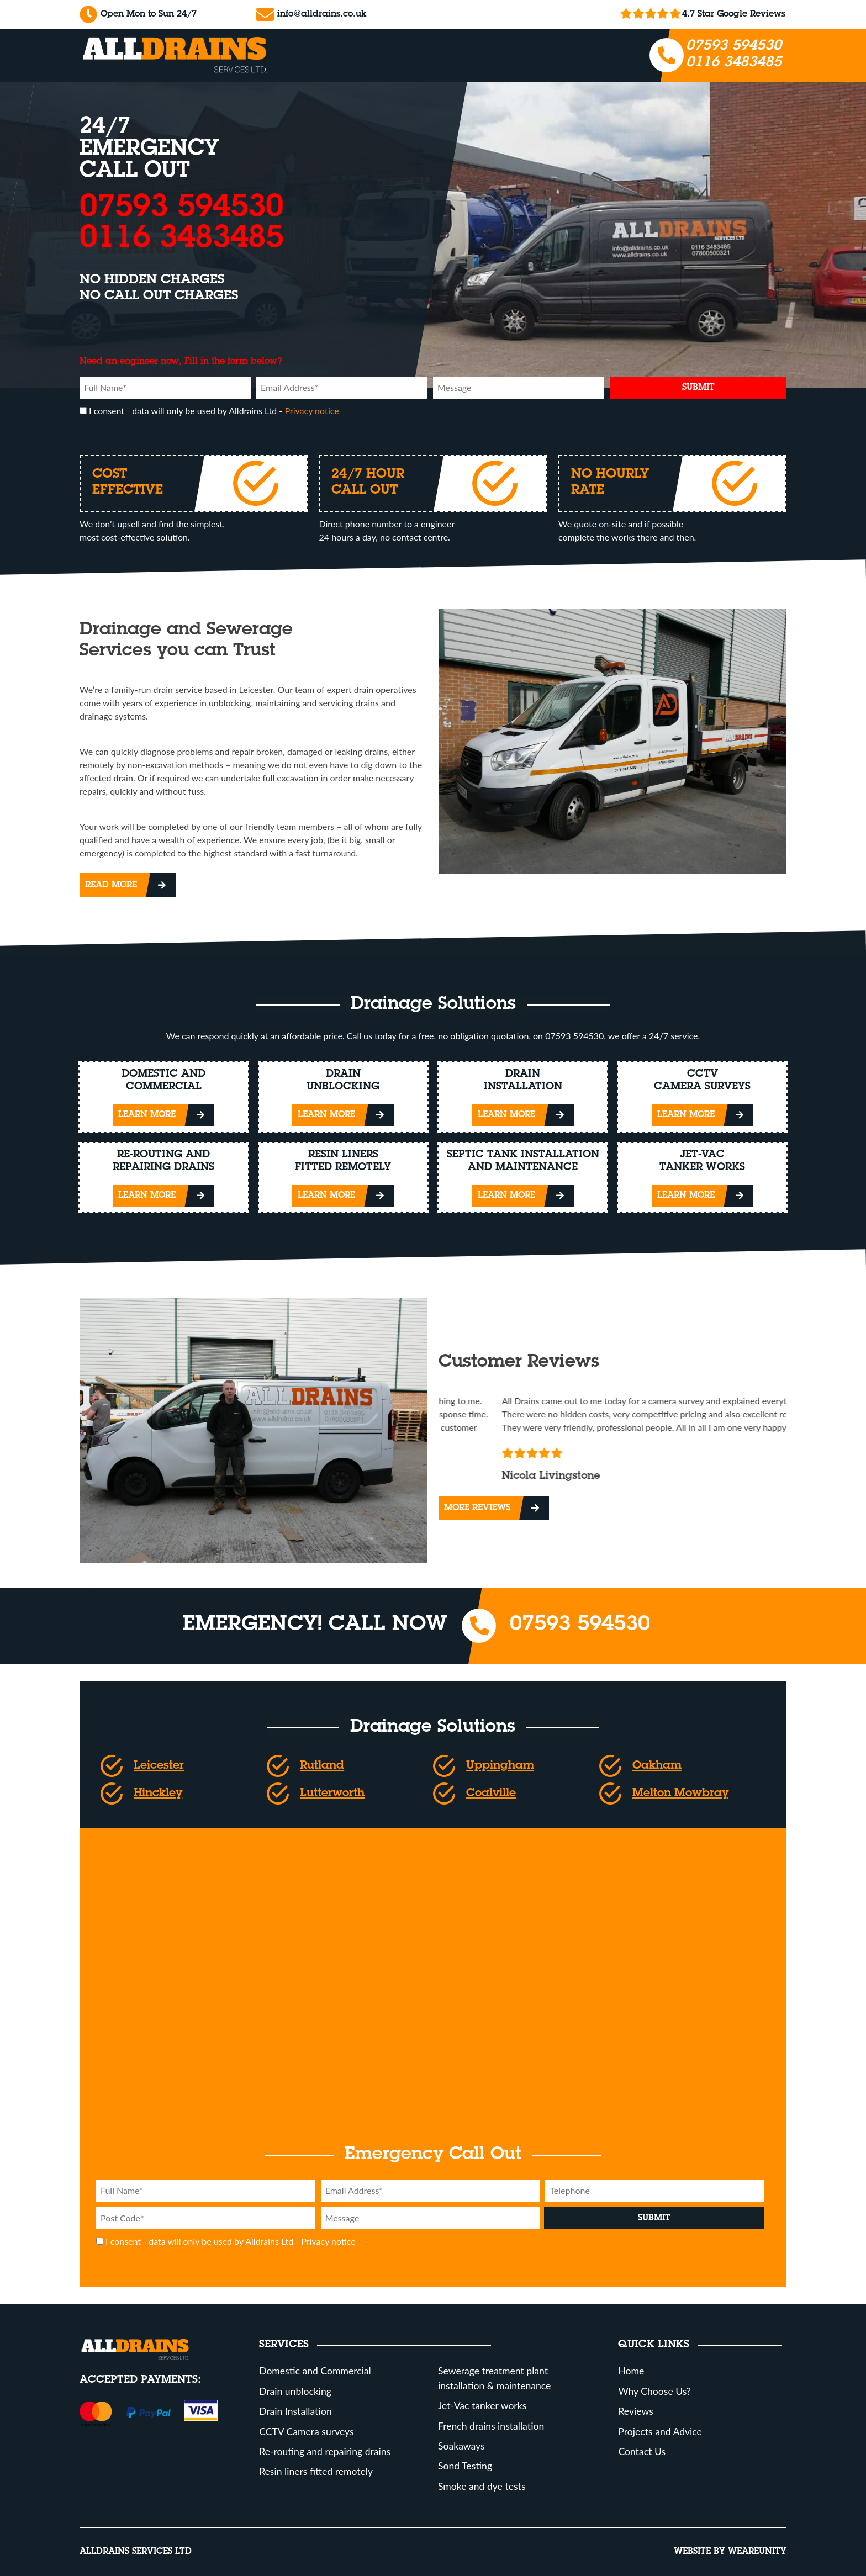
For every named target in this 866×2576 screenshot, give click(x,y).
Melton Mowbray (680, 1794)
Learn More (147, 1114)
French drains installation (491, 2426)
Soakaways (461, 2446)
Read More (111, 885)
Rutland (322, 1766)
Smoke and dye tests (482, 2486)
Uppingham (500, 1766)
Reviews (635, 2411)
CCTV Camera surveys (306, 2431)
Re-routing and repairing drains (324, 2451)
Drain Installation (295, 2411)
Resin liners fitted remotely (316, 2471)
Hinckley (158, 1794)
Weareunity (757, 2551)
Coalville (491, 1794)
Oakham (657, 1766)
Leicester (159, 1766)
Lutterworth (332, 1794)
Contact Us (642, 2451)
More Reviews (477, 1508)
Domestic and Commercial (315, 2371)
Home (631, 2371)
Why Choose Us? (654, 2391)
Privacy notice (311, 410)
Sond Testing (465, 2466)
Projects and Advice (660, 2431)
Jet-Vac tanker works (482, 2405)
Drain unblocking (295, 2391)
